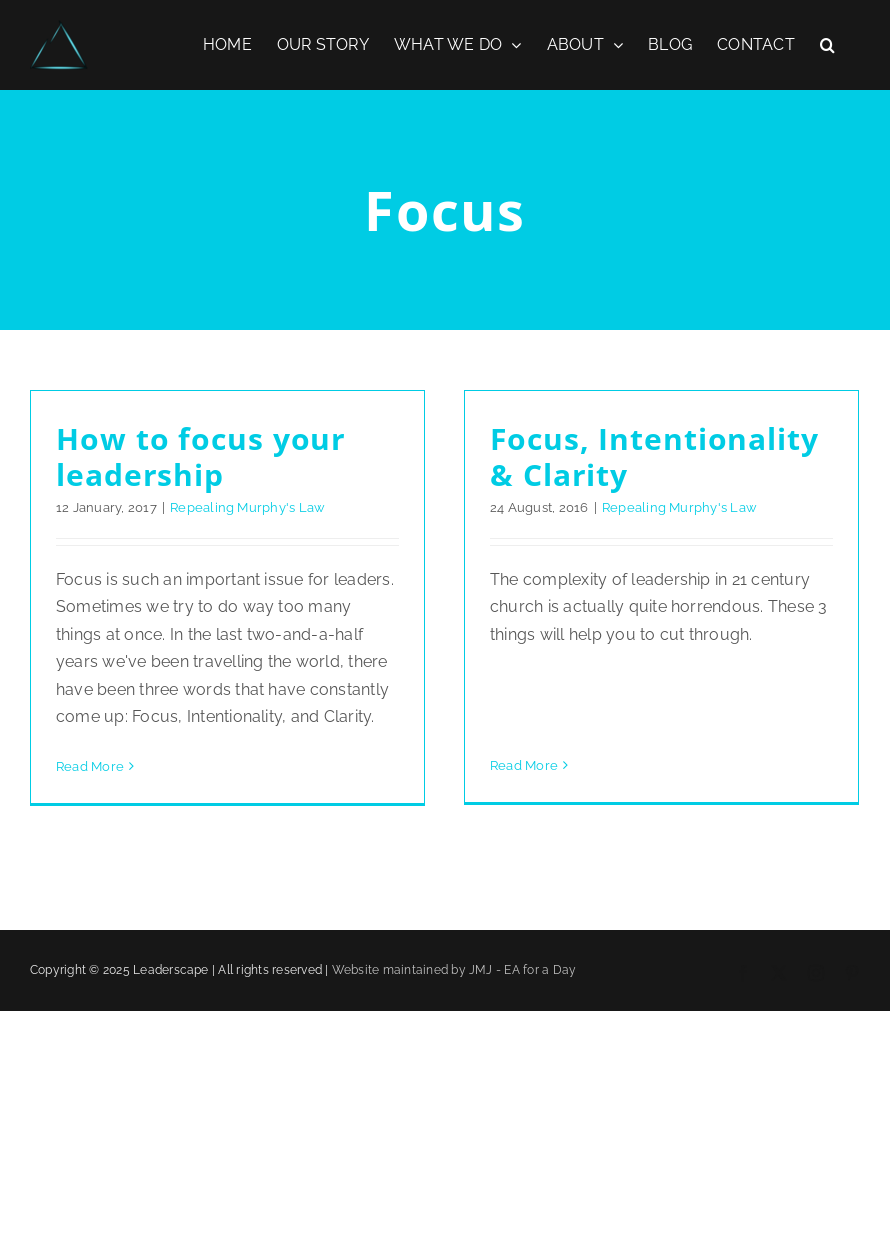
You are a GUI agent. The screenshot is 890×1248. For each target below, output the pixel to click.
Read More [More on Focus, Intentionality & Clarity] (517, 683)
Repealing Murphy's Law (247, 507)
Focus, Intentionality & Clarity (647, 456)
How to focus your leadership (201, 456)
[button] (827, 45)
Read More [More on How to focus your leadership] (90, 766)
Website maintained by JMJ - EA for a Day (454, 1012)
